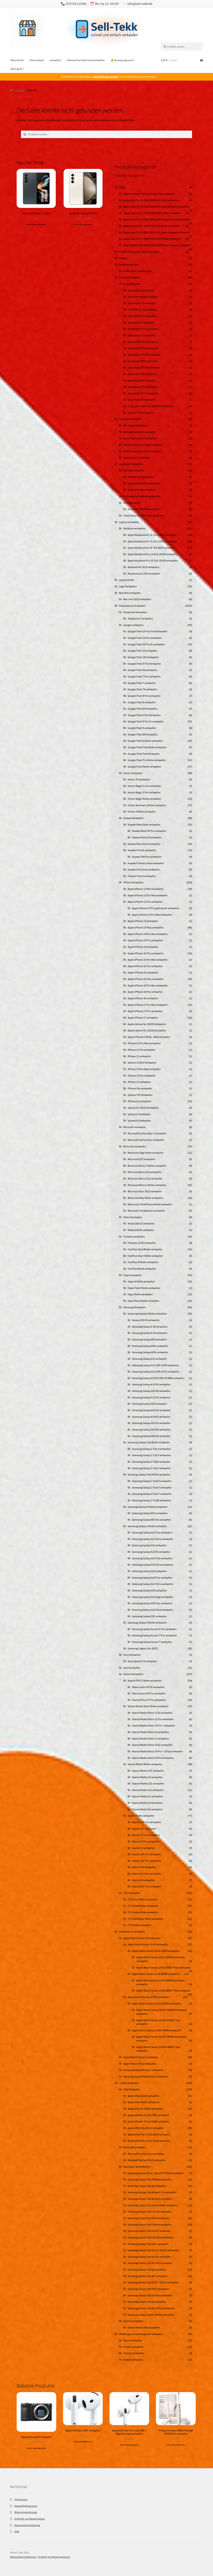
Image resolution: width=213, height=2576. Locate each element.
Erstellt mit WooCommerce (54, 2557)
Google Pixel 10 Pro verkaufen (145, 637)
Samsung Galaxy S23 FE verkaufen (151, 1551)
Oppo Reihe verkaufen (140, 1294)
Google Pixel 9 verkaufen (142, 728)
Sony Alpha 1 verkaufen (141, 290)
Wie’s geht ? (17, 68)
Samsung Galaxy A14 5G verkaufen (151, 1384)
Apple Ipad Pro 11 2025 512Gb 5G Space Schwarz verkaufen (156, 232)
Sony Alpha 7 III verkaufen (142, 309)
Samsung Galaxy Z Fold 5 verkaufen (152, 1487)
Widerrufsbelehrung (25, 2512)
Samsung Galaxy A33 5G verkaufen (151, 1410)
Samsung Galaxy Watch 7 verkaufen (143, 2070)
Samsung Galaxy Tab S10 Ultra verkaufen (151, 2237)
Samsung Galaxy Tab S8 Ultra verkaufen (150, 2263)
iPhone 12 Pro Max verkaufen (144, 1069)
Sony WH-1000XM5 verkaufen (144, 509)
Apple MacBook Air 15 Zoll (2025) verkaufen (152, 541)
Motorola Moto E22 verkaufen (145, 1172)
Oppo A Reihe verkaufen (141, 1281)
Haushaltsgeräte (128, 264)
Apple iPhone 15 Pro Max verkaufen (148, 959)
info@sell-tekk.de (139, 3)
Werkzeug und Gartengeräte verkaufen (141, 2334)
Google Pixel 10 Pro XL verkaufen (146, 644)
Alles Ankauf (37, 60)
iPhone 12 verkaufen (139, 1082)
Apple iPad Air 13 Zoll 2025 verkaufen (148, 2121)
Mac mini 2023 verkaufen (137, 599)
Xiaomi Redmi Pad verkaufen (144, 2327)
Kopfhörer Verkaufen (131, 464)
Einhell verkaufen (133, 2346)
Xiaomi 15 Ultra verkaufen (146, 1873)
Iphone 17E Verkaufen (140, 1095)
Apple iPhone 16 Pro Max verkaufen (148, 985)
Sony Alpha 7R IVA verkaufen (144, 367)
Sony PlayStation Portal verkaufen (143, 444)
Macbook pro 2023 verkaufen (144, 573)
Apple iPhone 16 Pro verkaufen (145, 991)
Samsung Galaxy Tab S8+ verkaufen (147, 2276)
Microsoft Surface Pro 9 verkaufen (147, 2160)
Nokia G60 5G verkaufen (141, 1223)
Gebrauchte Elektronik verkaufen (86, 60)
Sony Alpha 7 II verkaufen (142, 303)
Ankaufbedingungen (25, 2506)
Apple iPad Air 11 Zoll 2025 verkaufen (148, 2115)
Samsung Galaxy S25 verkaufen (149, 1616)
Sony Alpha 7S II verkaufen (142, 386)
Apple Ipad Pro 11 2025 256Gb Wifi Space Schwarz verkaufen (157, 219)
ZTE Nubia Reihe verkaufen (143, 1912)
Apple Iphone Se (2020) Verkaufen (147, 1024)
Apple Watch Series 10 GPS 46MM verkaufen (156, 2030)
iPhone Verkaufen (133, 882)
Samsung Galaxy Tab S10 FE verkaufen (149, 2231)
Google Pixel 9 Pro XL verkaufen (146, 721)
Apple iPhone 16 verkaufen (143, 998)
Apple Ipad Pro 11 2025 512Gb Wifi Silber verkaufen (152, 238)
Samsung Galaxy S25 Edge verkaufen (152, 1597)
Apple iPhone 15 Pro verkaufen (145, 966)
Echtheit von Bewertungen (29, 2518)
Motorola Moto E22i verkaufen (145, 1178)
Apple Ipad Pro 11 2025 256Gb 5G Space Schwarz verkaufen (156, 206)
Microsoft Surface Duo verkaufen (146, 1140)
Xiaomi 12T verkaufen (144, 1828)
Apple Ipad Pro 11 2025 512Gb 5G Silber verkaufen (151, 226)
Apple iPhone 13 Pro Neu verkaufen (152, 914)
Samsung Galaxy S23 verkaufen (149, 1571)
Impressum (20, 2499)
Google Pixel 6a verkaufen (142, 670)
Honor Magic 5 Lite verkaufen (144, 786)
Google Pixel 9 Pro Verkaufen (144, 715)
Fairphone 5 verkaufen (140, 618)
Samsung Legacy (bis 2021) (143, 1648)
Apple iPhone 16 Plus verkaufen (145, 979)
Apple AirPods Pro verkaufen (144, 483)
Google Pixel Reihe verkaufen (144, 766)
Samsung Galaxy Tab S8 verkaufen (147, 2269)
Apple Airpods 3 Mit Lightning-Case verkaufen (149, 193)
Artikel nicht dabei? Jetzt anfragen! (139, 251)
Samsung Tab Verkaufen (137, 2166)
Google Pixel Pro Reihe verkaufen (147, 760)
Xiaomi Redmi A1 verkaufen (147, 1796)
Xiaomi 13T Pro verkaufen (146, 1854)
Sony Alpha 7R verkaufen (142, 380)
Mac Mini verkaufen (130, 592)
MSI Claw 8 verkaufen (135, 425)
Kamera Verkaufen (129, 277)
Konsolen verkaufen (130, 419)
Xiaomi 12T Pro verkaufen (146, 1822)
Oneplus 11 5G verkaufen (142, 1242)
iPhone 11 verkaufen (139, 1056)
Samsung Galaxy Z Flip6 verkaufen (151, 1461)
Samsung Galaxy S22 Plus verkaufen (152, 1532)
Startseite (19, 90)
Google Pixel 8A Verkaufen (142, 708)
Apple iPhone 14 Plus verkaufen (145, 927)
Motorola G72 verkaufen (141, 1159)
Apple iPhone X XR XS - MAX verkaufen (149, 1037)
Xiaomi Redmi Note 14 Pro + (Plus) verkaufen (157, 1751)
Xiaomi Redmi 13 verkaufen (147, 1777)
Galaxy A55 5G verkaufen (145, 1320)
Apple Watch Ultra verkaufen (139, 2063)
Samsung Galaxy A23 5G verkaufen (151, 1397)
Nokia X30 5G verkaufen (141, 1230)
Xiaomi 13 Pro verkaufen (145, 1841)
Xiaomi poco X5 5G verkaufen (148, 1687)
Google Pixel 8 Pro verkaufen (144, 695)
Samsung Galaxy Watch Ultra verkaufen (145, 2076)
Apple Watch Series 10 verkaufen (141, 1938)
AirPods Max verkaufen (140, 477)
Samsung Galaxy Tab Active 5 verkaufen (150, 2198)
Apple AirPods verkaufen (141, 489)
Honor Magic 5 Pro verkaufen (144, 792)
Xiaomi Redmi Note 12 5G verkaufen (152, 1712)
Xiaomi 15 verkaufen (143, 1880)
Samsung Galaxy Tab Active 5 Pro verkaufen (152, 2192)
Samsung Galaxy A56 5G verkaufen (151, 1436)
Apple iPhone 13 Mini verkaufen (145, 888)
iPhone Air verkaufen (139, 1101)
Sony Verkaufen (132, 1654)
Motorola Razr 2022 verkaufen (145, 1191)
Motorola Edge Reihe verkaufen (145, 1152)
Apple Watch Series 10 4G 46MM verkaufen (155, 1974)
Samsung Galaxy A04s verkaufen (150, 1346)
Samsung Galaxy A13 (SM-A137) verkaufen (155, 1371)
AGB (16, 2531)
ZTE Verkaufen (131, 1893)
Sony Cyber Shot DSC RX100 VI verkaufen (150, 406)
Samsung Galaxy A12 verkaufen (149, 1358)
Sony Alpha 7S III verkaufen (143, 393)
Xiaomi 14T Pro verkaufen (146, 1860)
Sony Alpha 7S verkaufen (141, 399)
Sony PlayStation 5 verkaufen (140, 438)
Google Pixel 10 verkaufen (142, 650)
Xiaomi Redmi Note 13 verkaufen (150, 1738)
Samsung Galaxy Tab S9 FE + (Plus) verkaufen (153, 2282)
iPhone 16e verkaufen (140, 1088)
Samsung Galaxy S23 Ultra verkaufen (152, 1564)
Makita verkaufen (133, 2359)
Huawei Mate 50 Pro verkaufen (149, 831)
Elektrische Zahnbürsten (137, 271)
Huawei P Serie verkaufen (142, 850)
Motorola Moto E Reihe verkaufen (147, 1165)
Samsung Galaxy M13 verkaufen (149, 1513)
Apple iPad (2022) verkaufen (143, 2095)
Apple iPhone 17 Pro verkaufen (145, 1011)
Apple (122, 187)
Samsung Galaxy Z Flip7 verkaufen (151, 1468)
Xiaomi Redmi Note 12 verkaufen (150, 1732)
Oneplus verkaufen (134, 1236)
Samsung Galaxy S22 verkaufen (149, 1545)
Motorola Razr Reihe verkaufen (145, 1197)
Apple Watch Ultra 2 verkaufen (140, 2057)
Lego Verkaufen (128, 586)
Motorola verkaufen (134, 1146)
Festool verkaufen (133, 2353)
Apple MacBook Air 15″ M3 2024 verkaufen (151, 547)
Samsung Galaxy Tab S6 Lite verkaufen (149, 2256)
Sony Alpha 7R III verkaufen (143, 348)
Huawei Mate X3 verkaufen (147, 837)
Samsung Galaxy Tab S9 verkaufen (147, 2301)
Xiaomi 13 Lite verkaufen (146, 1835)
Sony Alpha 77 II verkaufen (142, 328)
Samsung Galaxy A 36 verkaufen (149, 1333)
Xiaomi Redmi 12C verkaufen (148, 1770)
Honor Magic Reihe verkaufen (144, 798)
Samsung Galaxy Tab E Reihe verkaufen (150, 2211)
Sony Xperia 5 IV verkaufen (142, 1661)
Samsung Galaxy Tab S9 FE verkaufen (148, 2288)
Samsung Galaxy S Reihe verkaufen (147, 1526)
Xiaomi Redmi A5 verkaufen (147, 1809)
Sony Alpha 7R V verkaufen (142, 374)
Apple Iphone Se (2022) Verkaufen (147, 1030)
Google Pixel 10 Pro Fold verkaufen (147, 631)
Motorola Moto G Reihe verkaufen (147, 1185)
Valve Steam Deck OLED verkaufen (142, 451)
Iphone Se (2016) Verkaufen (143, 1107)
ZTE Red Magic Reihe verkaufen (145, 1918)
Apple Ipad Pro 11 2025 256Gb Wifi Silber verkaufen (152, 213)
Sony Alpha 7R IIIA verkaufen (144, 354)
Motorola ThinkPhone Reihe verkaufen (150, 1204)
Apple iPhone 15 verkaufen (143, 972)
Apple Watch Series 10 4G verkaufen (148, 1944)
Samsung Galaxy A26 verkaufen (149, 1403)
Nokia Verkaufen (132, 1217)
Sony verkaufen (132, 284)
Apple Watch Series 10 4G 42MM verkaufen (155, 1951)
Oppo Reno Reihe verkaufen (143, 1300)
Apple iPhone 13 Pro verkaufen (145, 901)
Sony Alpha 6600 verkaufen (143, 296)
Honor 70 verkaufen (139, 779)
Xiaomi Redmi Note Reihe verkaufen (148, 1706)
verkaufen (55, 60)
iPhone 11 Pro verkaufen (141, 1049)
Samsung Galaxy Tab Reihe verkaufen (149, 2218)
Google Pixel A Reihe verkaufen (145, 740)
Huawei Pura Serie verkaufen (144, 869)
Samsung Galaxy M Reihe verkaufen (147, 1506)
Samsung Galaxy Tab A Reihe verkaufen (150, 2179)
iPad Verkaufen (131, 2089)
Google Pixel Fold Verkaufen (144, 753)
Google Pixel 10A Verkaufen (143, 657)
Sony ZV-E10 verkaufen (140, 412)
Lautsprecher (126, 579)
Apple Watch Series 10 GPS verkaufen (149, 1997)
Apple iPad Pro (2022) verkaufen (146, 2128)
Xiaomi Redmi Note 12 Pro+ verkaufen (153, 1725)
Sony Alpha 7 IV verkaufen (142, 316)
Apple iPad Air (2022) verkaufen (145, 2108)
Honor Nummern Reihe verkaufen (147, 805)
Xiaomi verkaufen (133, 2321)
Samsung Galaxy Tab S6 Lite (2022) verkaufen (153, 2250)
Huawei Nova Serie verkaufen (144, 844)
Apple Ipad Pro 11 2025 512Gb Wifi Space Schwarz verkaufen (157, 245)
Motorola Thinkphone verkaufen (146, 1210)
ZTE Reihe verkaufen (139, 1925)
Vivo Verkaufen (131, 1667)
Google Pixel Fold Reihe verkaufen (147, 747)
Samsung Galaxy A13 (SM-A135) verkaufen (155, 1365)
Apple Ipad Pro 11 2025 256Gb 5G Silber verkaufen (151, 200)
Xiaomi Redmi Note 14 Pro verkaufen (153, 1757)
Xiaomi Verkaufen (133, 1674)
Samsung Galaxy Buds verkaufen (141, 496)
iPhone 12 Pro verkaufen (141, 1075)
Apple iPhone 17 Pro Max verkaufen (148, 1004)
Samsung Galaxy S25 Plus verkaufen (152, 1603)
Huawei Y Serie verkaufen (142, 876)
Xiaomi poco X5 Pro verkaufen (149, 1693)
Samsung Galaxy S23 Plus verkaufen (152, 1558)
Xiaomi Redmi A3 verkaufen (147, 1802)
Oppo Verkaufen (132, 1275)
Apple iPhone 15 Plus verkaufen (145, 953)
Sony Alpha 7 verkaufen (141, 322)
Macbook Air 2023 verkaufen (143, 567)
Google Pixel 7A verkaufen (142, 689)
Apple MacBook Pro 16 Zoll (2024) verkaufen (153, 560)
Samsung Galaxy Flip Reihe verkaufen (149, 1442)
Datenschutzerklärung (27, 2525)
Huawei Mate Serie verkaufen (144, 824)
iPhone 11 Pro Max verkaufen (144, 1043)
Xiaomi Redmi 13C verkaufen (148, 1783)
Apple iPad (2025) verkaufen (143, 2102)
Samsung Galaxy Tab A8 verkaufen (147, 2186)
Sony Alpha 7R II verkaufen (143, 341)
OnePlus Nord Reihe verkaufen (145, 1249)
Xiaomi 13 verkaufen (143, 1848)
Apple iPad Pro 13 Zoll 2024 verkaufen (149, 2140)
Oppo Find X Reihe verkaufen (144, 1288)
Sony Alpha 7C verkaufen (141, 335)
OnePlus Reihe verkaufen (142, 1268)
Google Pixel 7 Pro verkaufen (144, 676)
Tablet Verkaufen (129, 2083)
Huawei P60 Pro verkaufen (147, 856)
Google (123, 258)
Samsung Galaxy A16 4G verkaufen (151, 1391)
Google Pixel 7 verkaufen (142, 683)
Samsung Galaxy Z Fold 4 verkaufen (152, 1481)
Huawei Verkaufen (133, 818)
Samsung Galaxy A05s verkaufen (150, 1352)
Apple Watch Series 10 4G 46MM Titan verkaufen (163, 1990)
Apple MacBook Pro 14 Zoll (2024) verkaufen (153, 554)
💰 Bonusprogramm (122, 60)
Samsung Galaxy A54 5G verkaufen (151, 1429)
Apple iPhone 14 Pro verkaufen (145, 940)
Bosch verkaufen (132, 2340)
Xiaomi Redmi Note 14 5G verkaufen (152, 1744)
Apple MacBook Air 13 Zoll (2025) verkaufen (152, 535)
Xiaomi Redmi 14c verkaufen (148, 1790)
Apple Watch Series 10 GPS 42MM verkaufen (156, 2003)
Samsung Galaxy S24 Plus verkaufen (152, 1577)
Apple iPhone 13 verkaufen (143, 921)
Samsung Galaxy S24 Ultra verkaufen (152, 1584)
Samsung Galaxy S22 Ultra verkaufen (152, 1539)
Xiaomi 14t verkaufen (144, 1867)
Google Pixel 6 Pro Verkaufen (144, 663)
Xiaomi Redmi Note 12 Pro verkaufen (153, 1719)
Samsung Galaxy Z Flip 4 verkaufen (151, 1448)
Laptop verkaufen (129, 522)
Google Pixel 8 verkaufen (142, 702)
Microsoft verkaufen (134, 1127)
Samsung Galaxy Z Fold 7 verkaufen (152, 1493)
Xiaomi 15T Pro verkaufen (146, 1886)
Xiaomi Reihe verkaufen (141, 1815)
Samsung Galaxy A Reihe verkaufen (147, 1313)
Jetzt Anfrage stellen (105, 76)
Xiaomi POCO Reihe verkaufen (145, 1680)
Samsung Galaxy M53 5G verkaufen (151, 1519)
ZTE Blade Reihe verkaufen (143, 1905)
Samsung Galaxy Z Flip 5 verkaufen (151, 1455)
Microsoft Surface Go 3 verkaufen (146, 2153)
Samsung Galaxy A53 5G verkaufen (151, 1423)
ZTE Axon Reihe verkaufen (142, 1899)
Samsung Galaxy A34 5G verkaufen (151, 1416)
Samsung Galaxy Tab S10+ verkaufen (148, 2244)
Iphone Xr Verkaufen (139, 1114)
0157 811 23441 (76, 3)
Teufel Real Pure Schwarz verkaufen (143, 515)
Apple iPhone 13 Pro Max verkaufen (148, 895)
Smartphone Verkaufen (132, 605)
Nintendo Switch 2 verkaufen (139, 432)
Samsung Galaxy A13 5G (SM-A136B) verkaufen (158, 1378)
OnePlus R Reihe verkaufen (143, 1262)
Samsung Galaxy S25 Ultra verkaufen (152, 1609)
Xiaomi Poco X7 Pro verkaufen (149, 1700)
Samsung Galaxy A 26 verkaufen (149, 1326)
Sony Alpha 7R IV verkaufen (143, 361)
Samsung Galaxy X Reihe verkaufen (147, 1622)
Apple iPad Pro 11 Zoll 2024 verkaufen (149, 2134)
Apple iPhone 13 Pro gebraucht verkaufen (155, 908)
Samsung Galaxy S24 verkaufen (149, 1590)
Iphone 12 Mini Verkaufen (142, 1062)
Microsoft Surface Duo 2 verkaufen (147, 1133)
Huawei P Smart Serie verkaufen (146, 863)
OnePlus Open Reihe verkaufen (145, 1255)
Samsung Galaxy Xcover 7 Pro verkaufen (154, 1635)
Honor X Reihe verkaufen (142, 811)
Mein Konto (17, 60)
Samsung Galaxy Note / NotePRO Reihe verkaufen (156, 2173)
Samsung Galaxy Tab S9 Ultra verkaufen (150, 2295)
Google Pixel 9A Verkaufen (142, 734)
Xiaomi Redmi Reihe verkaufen (145, 1764)
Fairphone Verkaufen (135, 612)
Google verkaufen (133, 625)
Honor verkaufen (132, 773)
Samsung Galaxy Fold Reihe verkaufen (149, 1474)
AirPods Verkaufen (133, 470)
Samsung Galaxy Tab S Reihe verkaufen (150, 2224)
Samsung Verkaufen (134, 1307)
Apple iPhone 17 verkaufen (143, 1017)
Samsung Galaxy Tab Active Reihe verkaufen (152, 2205)
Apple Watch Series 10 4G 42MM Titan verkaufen (163, 1967)
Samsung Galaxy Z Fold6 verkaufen (151, 1500)
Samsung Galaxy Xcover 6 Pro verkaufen (154, 1629)
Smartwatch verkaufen (132, 1931)
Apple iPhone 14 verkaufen (143, 946)
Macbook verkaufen (134, 528)
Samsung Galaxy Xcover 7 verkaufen (152, 1642)
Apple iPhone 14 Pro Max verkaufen (148, 934)
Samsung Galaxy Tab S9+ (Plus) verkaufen (151, 2308)
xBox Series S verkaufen (136, 457)
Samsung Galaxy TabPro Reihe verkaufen (151, 2314)
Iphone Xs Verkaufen (139, 1120)
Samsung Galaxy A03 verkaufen (149, 1339)
